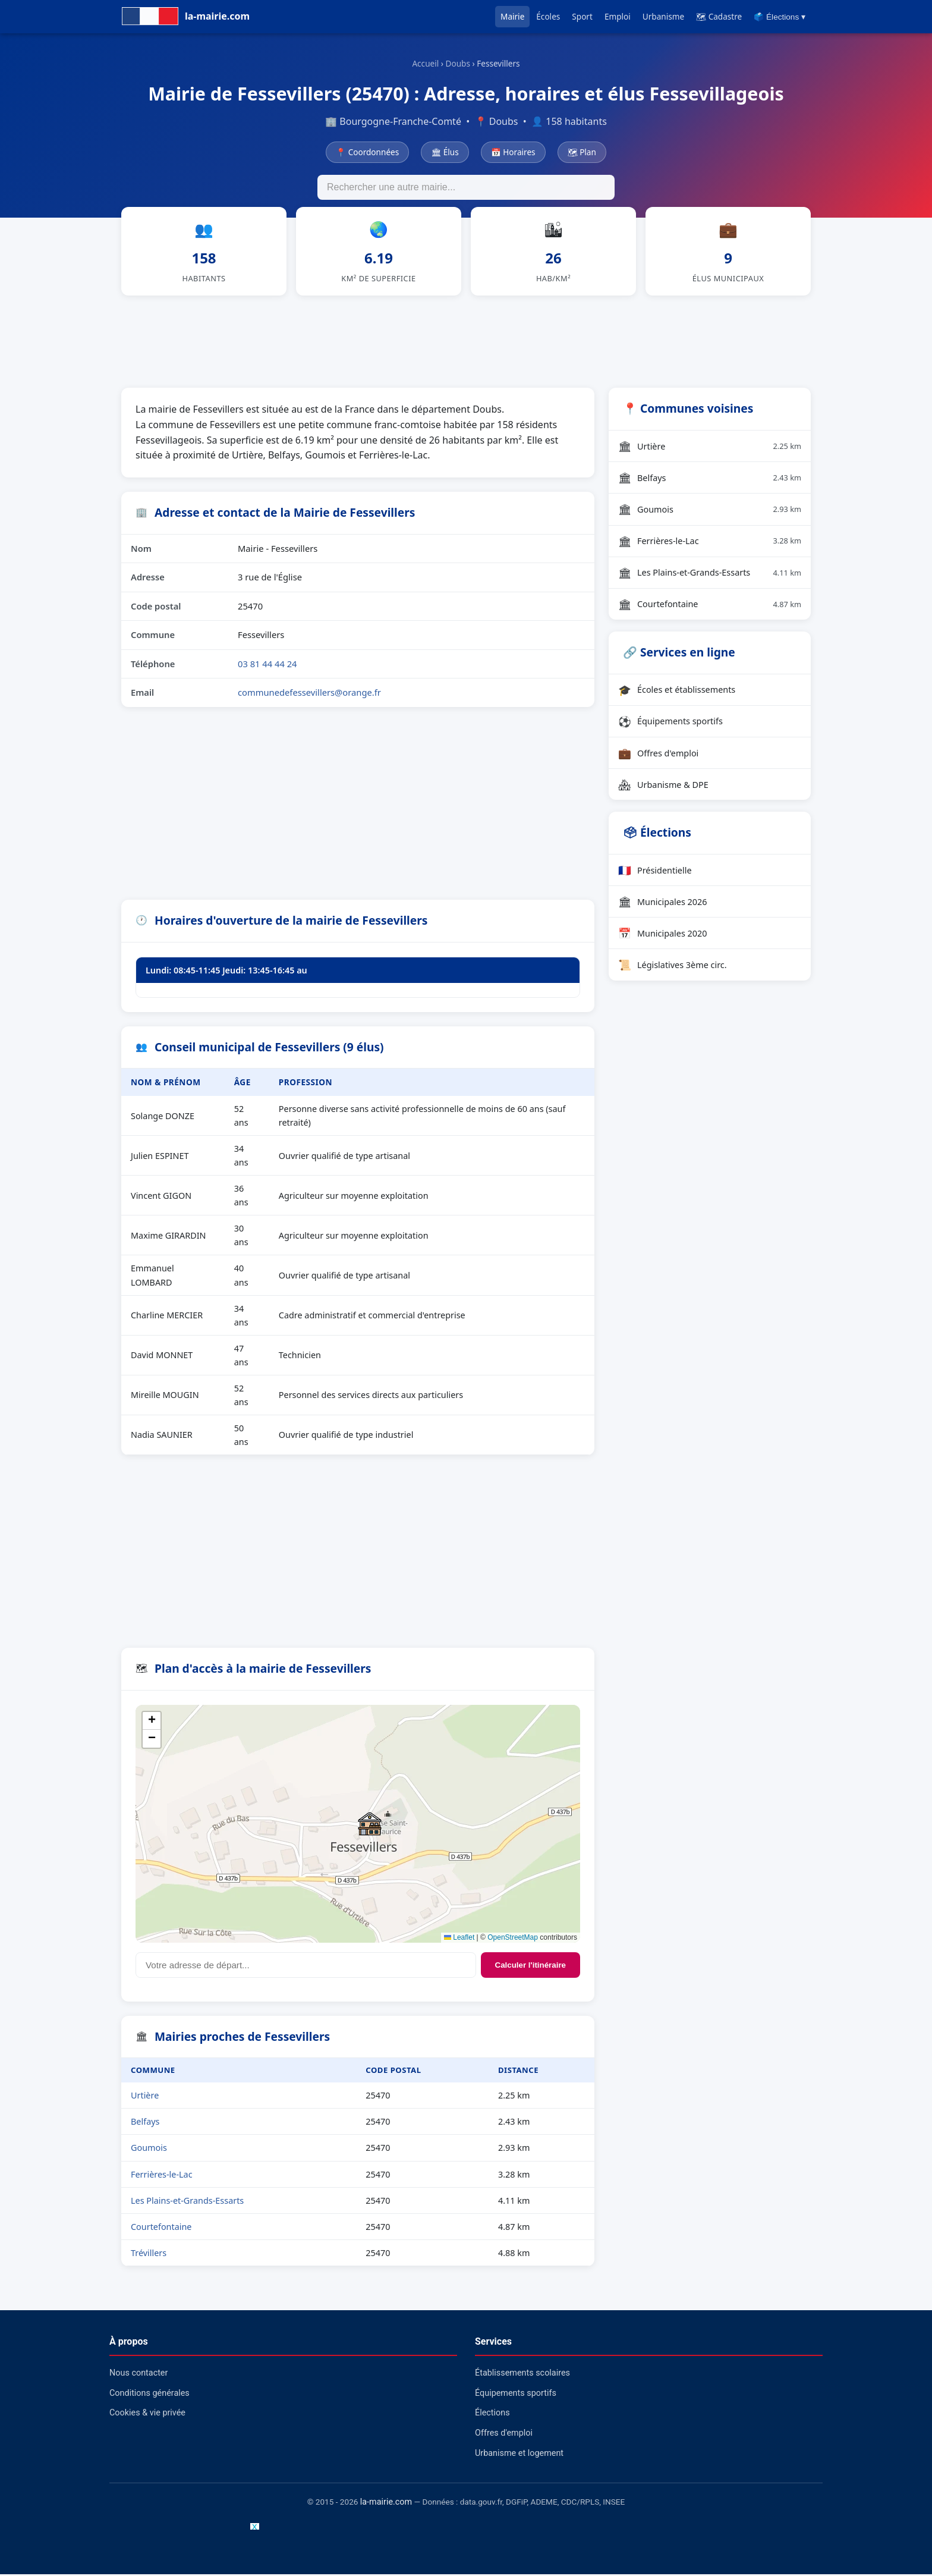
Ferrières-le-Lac (162, 2175)
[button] (370, 1825)
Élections (492, 2414)
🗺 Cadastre (719, 16)
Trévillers (148, 2254)
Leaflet (459, 1939)
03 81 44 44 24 (267, 665)
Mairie (512, 16)
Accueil (425, 63)
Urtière (145, 2097)
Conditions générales (149, 2395)
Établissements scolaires (522, 2375)
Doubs (458, 63)
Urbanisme (663, 16)
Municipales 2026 (662, 903)
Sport (582, 16)
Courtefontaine (161, 2227)
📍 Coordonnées (367, 152)
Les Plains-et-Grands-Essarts (187, 2201)
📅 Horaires (513, 152)
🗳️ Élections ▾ (779, 16)
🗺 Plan (582, 152)
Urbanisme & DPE (663, 786)
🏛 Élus (445, 152)
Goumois (149, 2149)
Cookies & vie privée (147, 2414)
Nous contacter (138, 2375)
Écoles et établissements (676, 691)
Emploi (617, 16)
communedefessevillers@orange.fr (309, 694)
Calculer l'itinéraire (530, 1966)
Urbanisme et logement (519, 2454)
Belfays (145, 2123)
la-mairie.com (386, 2504)
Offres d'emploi (658, 754)
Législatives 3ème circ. (672, 966)
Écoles (548, 16)
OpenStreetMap (512, 1939)
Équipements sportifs (670, 723)
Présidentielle (655, 871)
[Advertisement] (466, 341)
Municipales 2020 (662, 934)
